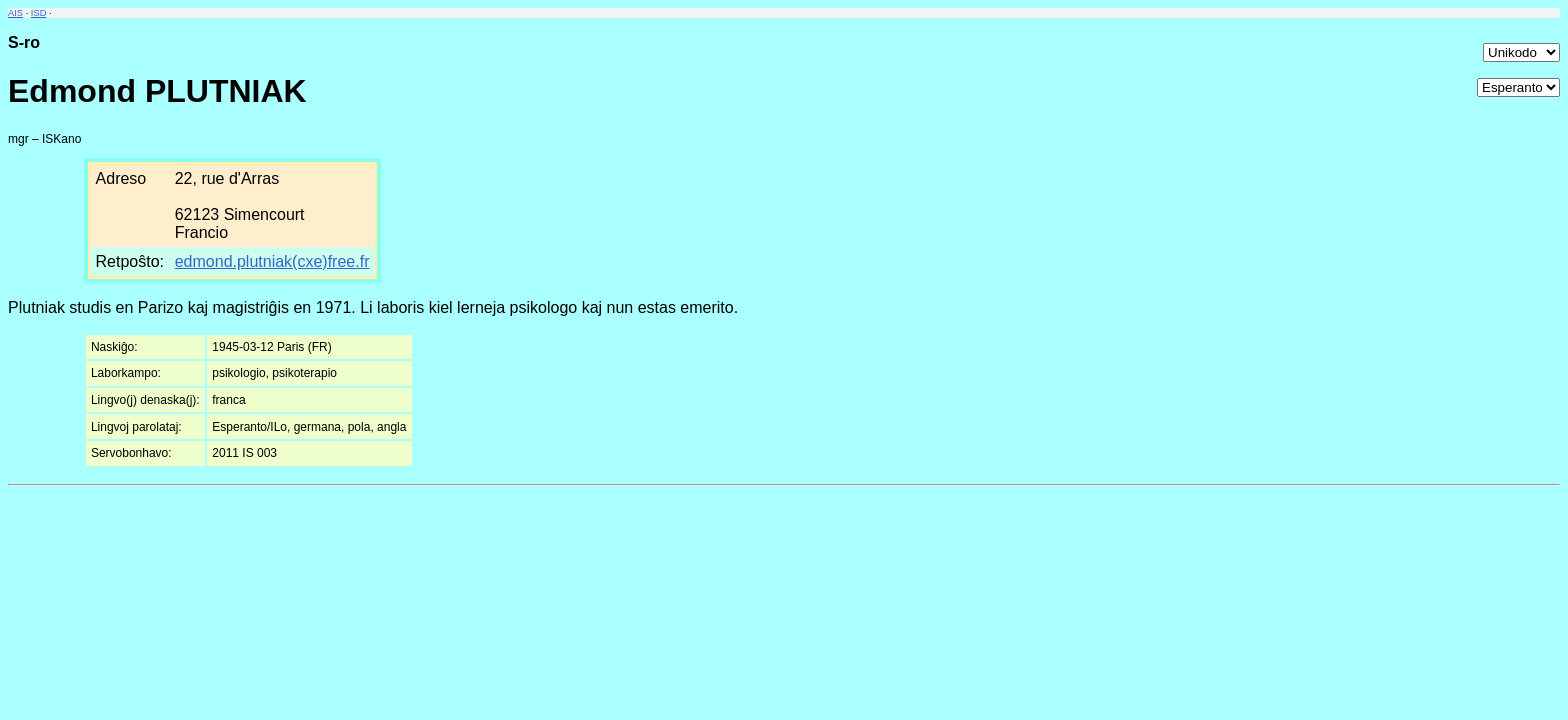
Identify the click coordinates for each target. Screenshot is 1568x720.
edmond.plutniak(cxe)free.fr (272, 261)
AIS (15, 13)
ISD (39, 13)
